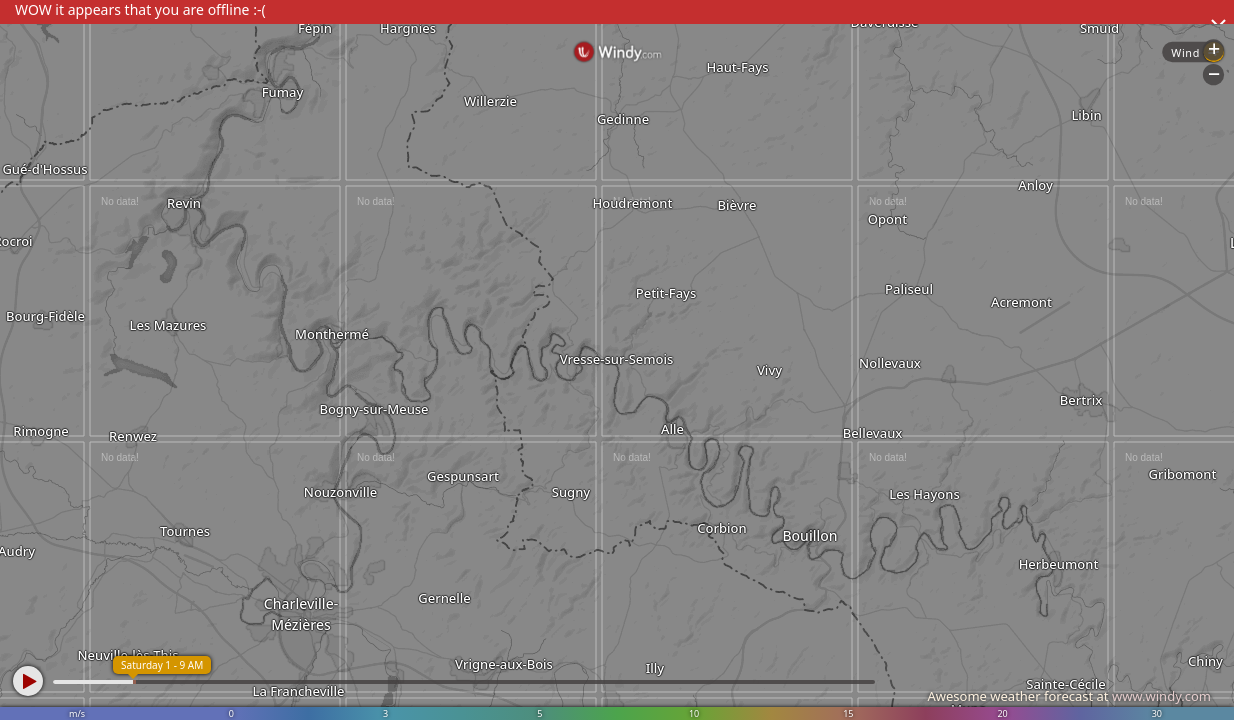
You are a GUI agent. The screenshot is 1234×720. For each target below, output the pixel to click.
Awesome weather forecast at (1069, 696)
